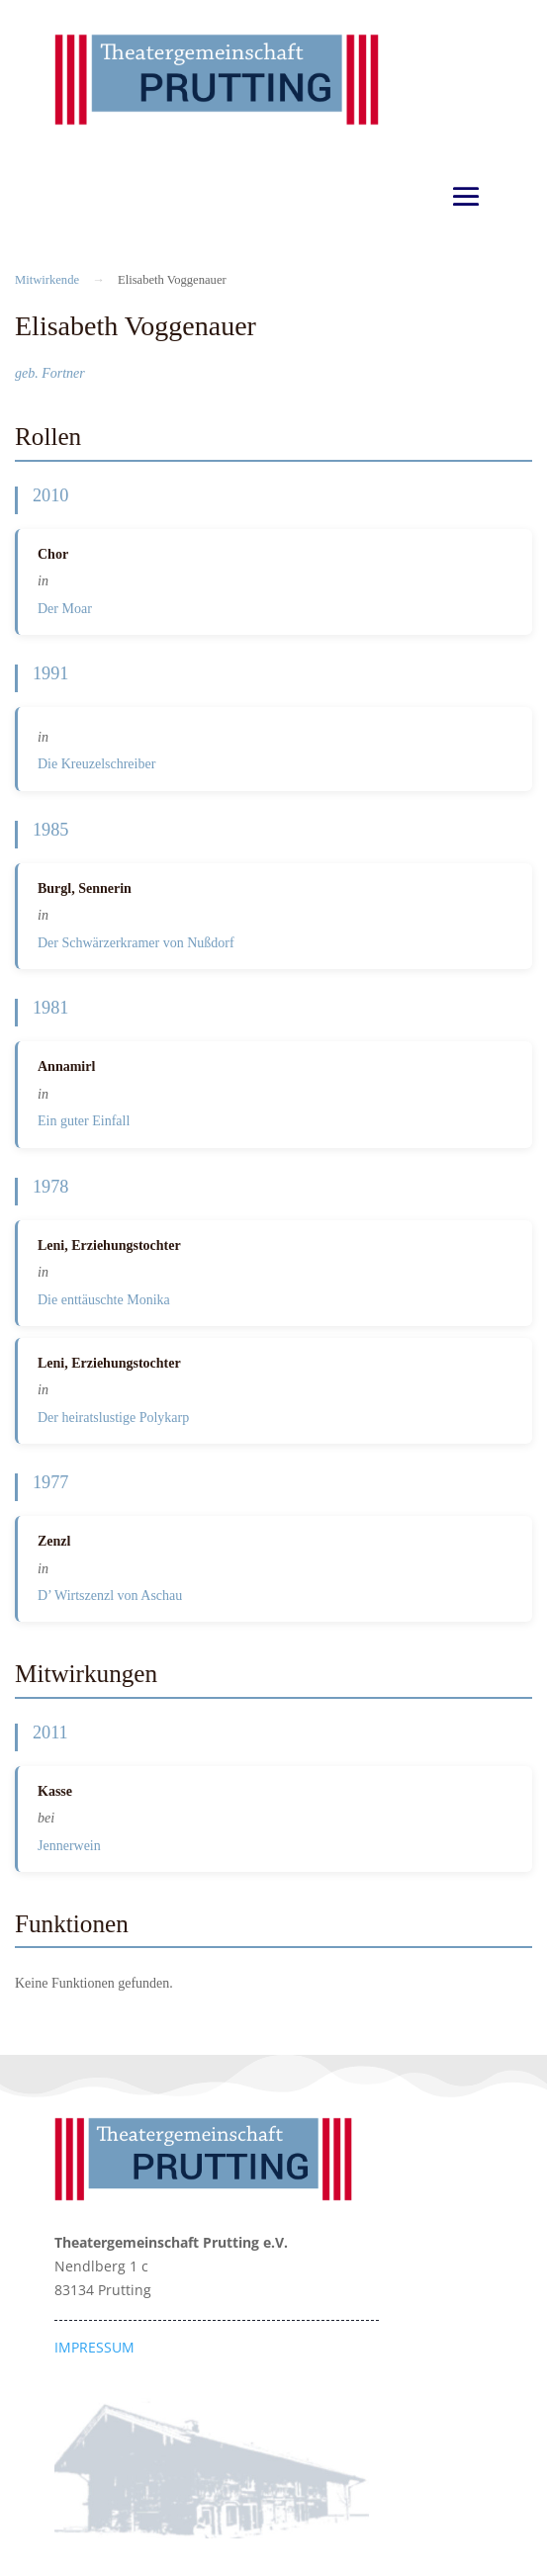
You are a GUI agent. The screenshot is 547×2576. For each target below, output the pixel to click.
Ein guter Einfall (84, 1120)
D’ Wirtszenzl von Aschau (110, 1595)
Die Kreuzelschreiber (96, 763)
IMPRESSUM (94, 2347)
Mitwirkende (47, 280)
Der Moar (65, 608)
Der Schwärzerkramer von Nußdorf (136, 942)
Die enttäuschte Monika (104, 1299)
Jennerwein (69, 1845)
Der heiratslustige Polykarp (113, 1417)
